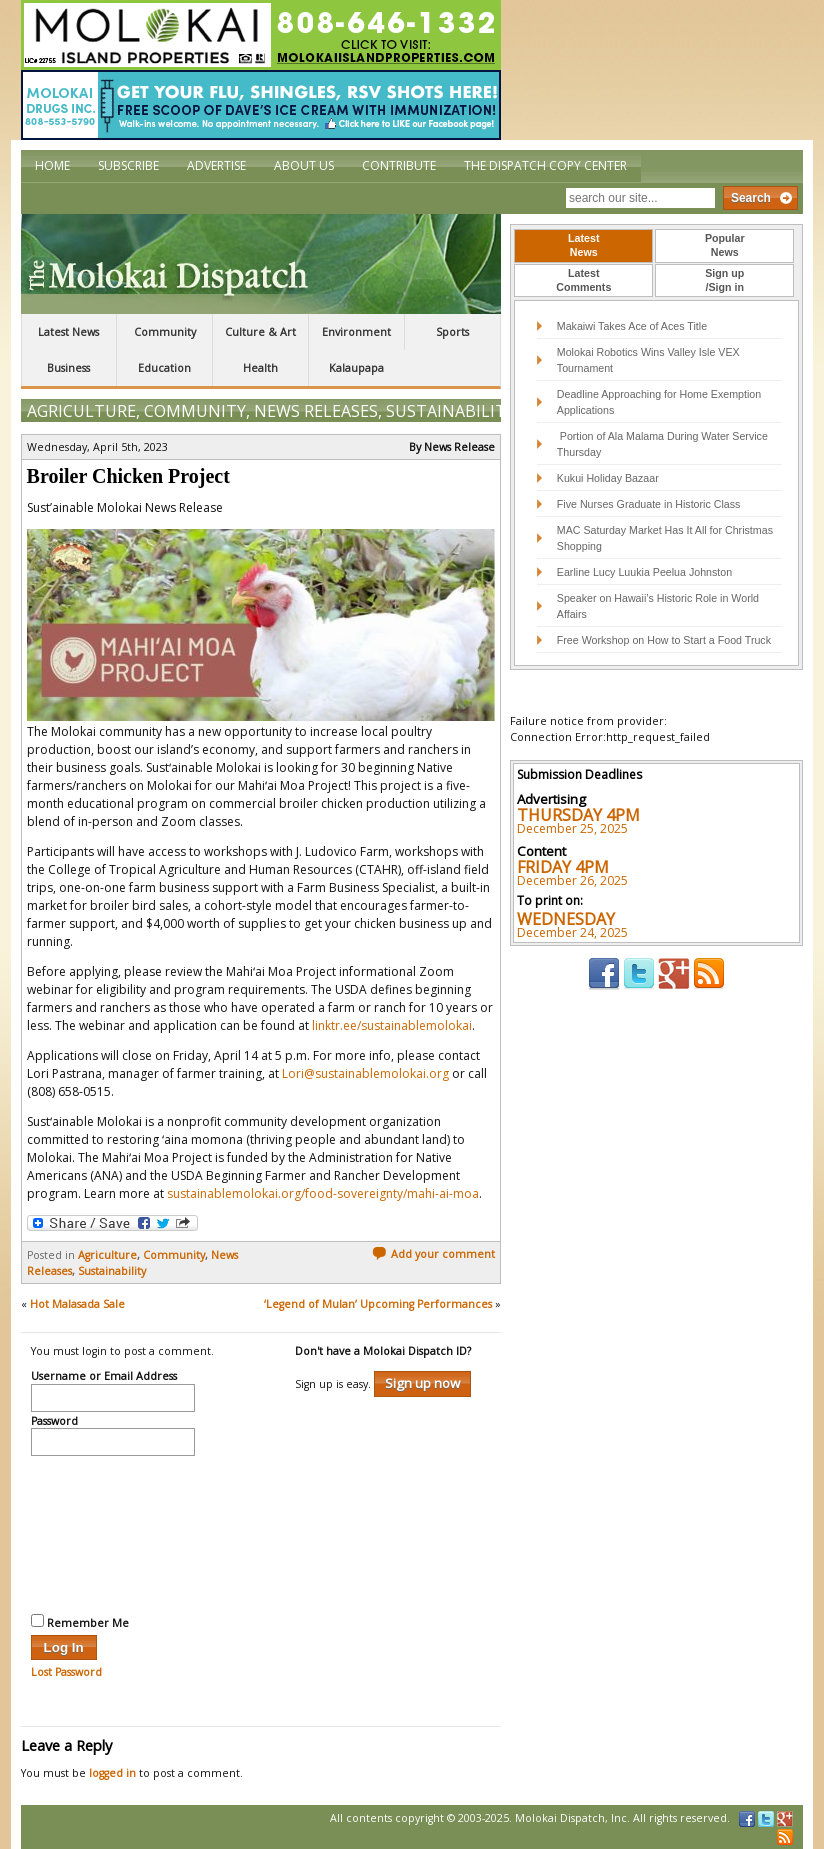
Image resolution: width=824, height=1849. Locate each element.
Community (165, 332)
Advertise (216, 165)
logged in (112, 1773)
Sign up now (422, 1383)
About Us (304, 165)
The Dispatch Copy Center (545, 165)
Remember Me (80, 1622)
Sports (452, 332)
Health (260, 368)
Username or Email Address (104, 1377)
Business (68, 368)
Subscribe (128, 165)
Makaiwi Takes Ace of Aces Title (632, 326)
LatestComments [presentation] (583, 280)
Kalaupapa (356, 368)
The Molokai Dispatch (261, 264)
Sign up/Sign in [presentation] (724, 280)
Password (54, 1422)
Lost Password (66, 1672)
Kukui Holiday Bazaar (608, 478)
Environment (356, 332)
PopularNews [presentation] (725, 245)
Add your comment (433, 1254)
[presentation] (113, 1532)
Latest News (68, 332)
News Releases (316, 411)
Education (164, 368)
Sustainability (450, 411)
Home (52, 165)
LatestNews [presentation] (583, 245)
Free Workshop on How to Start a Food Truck (664, 640)
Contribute (399, 165)
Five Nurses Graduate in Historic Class (649, 504)
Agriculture (81, 411)
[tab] (583, 246)
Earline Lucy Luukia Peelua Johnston (644, 572)
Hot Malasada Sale (77, 1304)
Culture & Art (260, 332)
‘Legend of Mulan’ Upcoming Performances (378, 1304)
